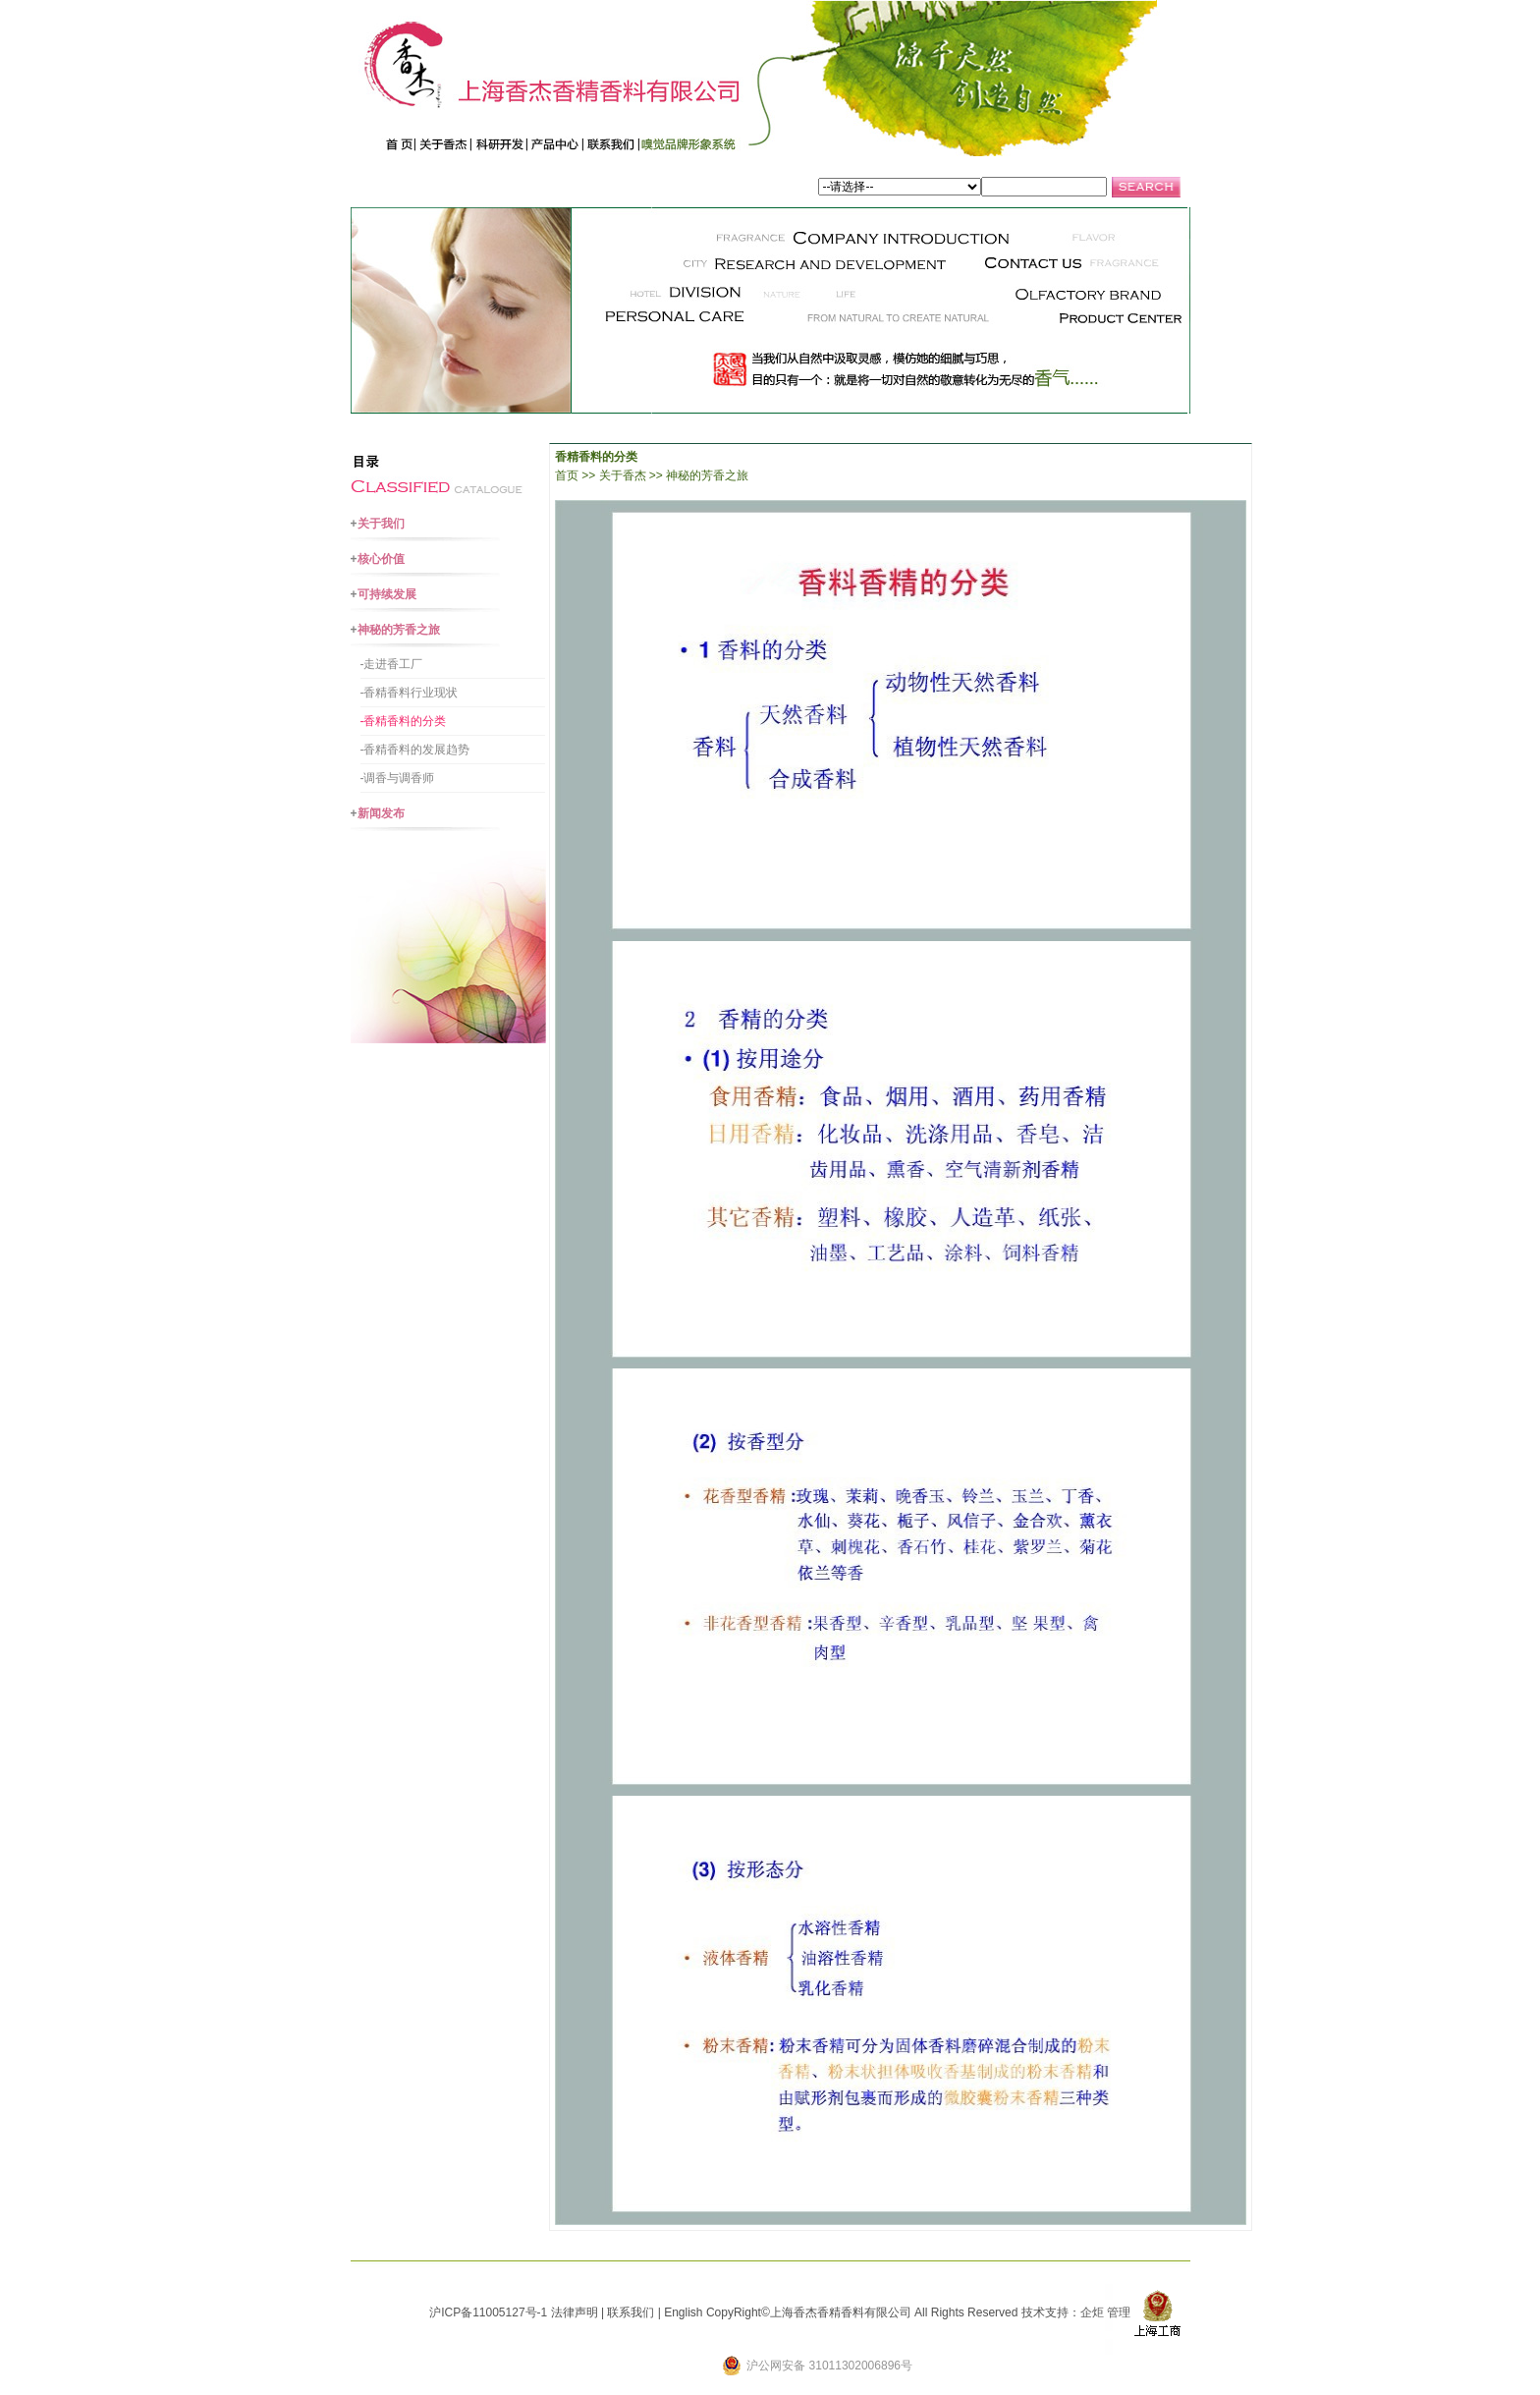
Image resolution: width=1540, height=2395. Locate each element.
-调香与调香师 (397, 778)
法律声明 (574, 2312)
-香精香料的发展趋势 (415, 749)
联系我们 (630, 2312)
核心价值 (381, 559)
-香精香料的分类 (403, 721)
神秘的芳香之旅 (399, 630)
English (683, 2312)
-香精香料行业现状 (409, 692)
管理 (1118, 2312)
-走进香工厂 (391, 664)
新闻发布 (381, 813)
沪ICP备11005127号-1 (488, 2312)
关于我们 (381, 523)
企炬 (1092, 2312)
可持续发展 (387, 594)
